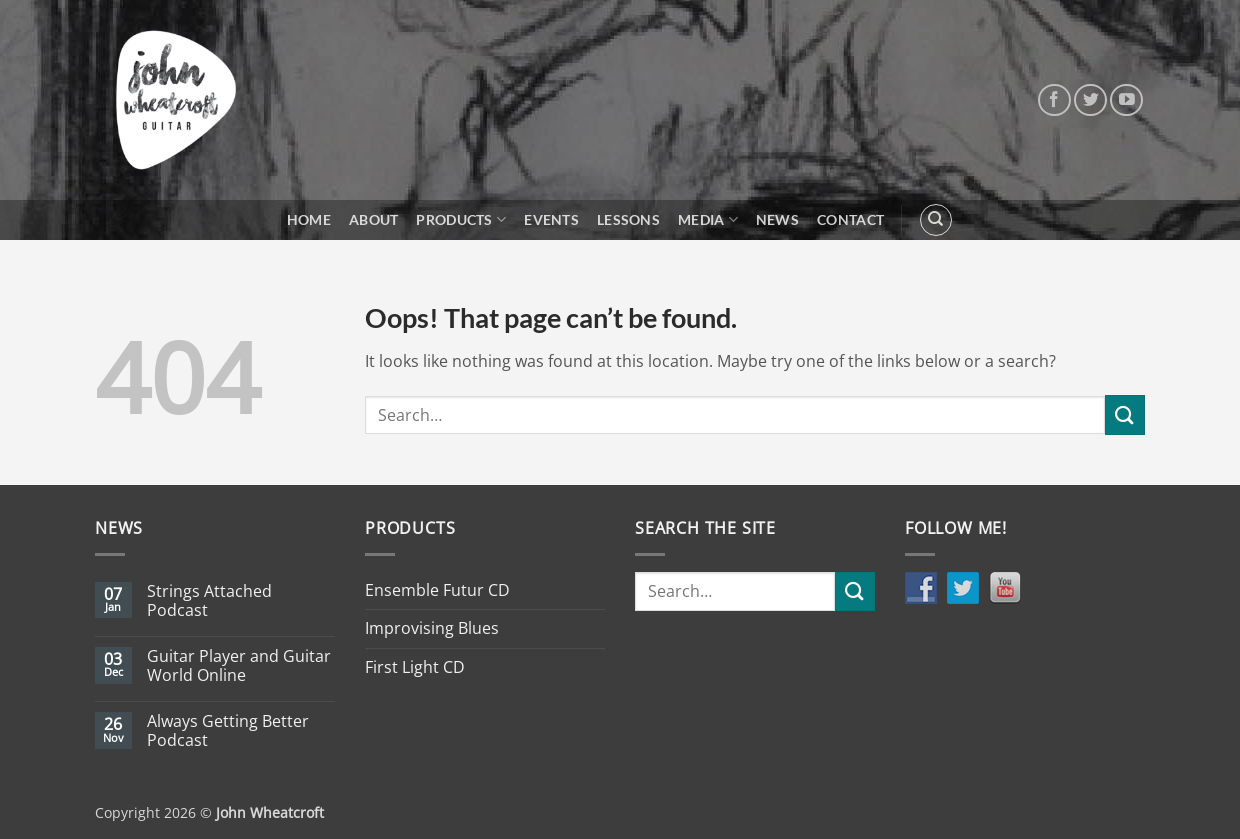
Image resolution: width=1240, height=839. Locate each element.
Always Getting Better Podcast (228, 731)
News (777, 219)
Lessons (628, 219)
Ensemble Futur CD (437, 590)
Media (708, 219)
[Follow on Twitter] (1090, 100)
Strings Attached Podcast (209, 601)
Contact (850, 219)
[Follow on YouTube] (1126, 100)
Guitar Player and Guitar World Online (239, 666)
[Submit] (1125, 414)
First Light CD (415, 667)
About (373, 219)
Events (551, 219)
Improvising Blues (432, 628)
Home (309, 219)
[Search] (936, 220)
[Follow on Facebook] (1054, 100)
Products (461, 219)
